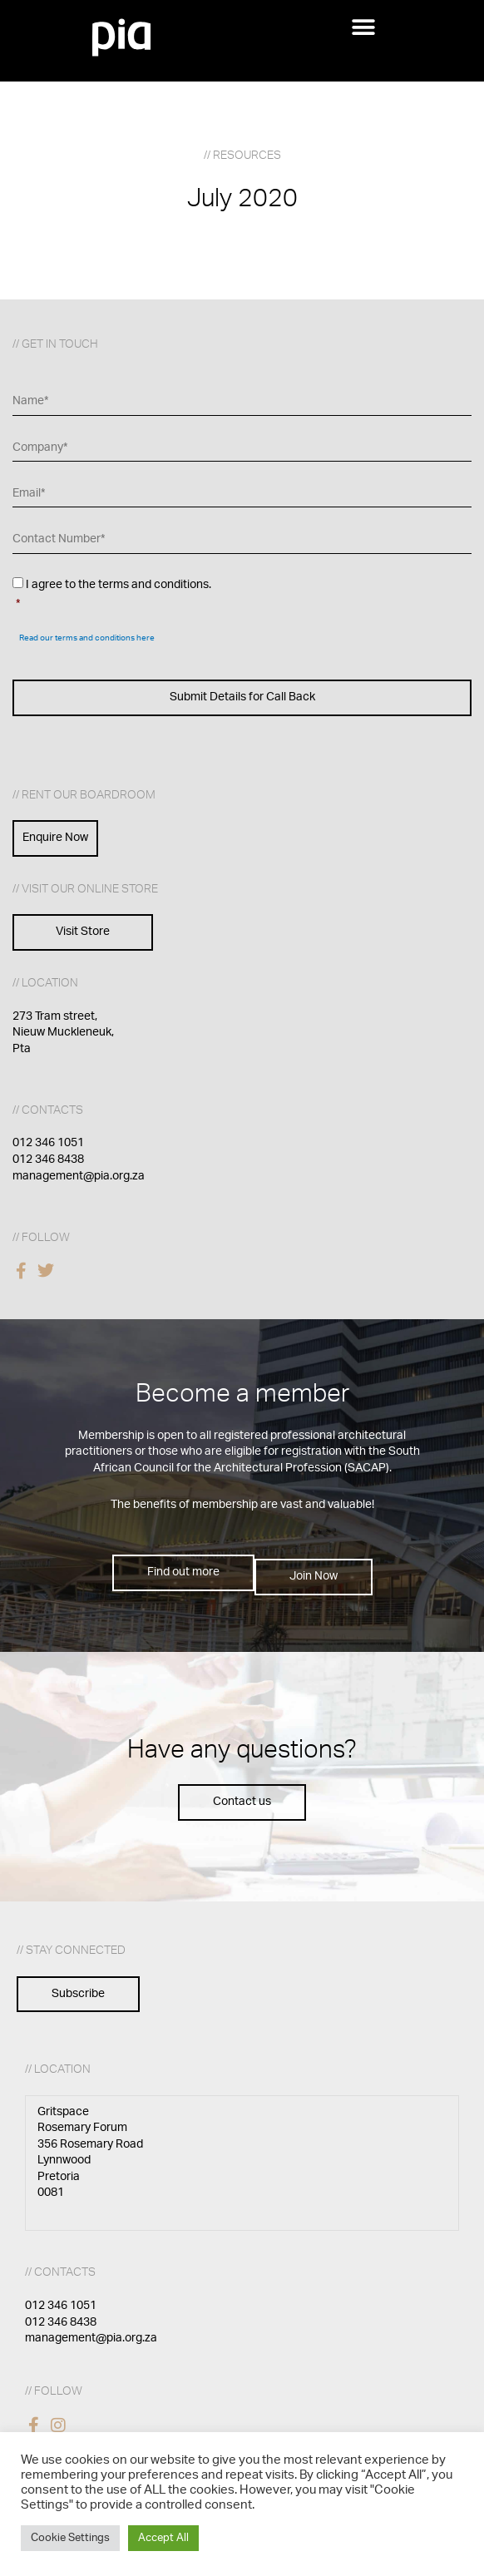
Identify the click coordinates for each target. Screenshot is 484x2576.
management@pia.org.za (78, 1176)
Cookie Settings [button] (70, 2538)
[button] (363, 27)
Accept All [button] (163, 2538)
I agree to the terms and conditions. (244, 596)
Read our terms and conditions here (87, 638)
